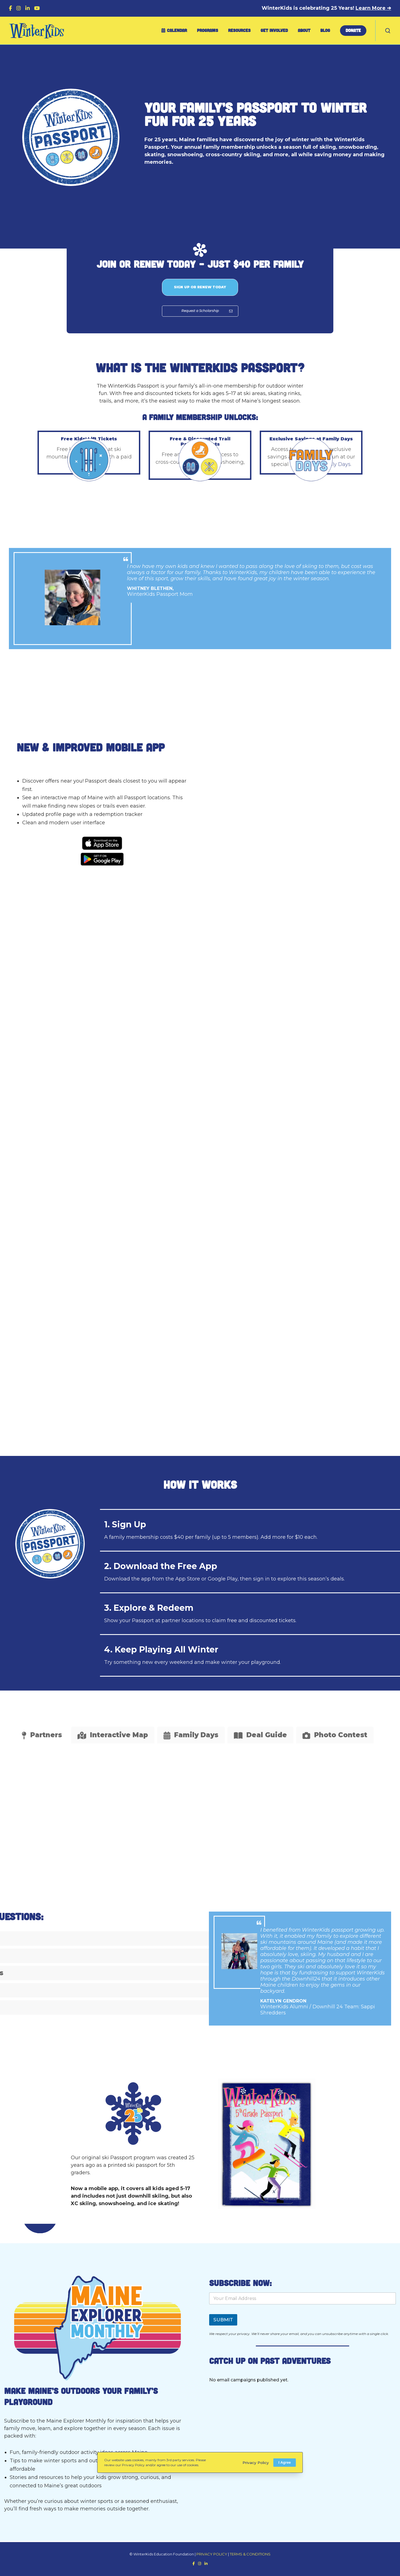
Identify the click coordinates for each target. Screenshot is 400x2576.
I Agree (284, 2462)
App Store (187, 1579)
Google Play (223, 1579)
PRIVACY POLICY (211, 2554)
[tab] (41, 1735)
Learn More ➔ (373, 8)
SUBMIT (223, 2319)
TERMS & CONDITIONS (250, 2554)
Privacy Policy (254, 2462)
